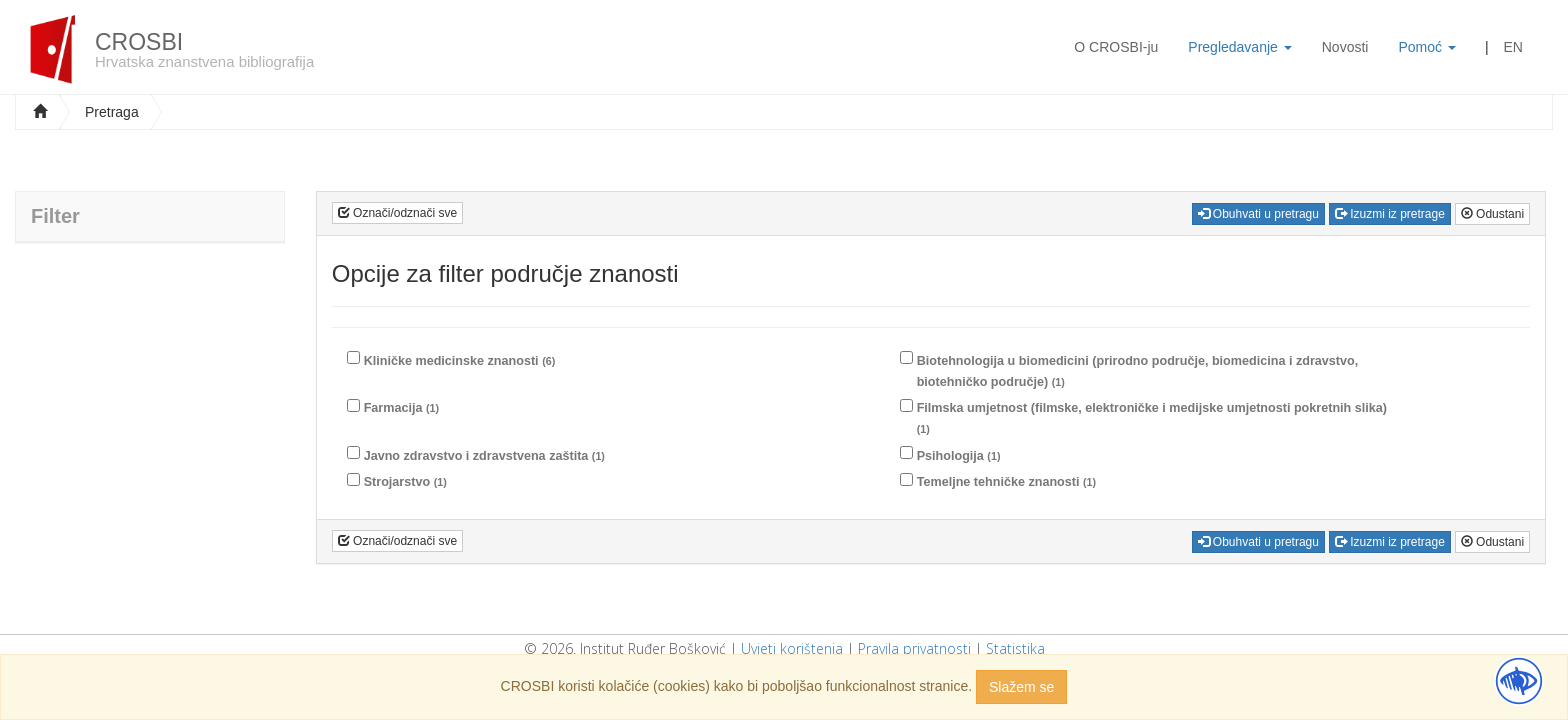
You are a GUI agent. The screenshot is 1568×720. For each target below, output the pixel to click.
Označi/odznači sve (397, 213)
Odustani (1492, 214)
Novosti (1345, 47)
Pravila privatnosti (914, 648)
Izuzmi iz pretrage (1390, 214)
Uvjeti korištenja (792, 648)
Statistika (1015, 648)
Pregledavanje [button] (1239, 47)
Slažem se (1021, 687)
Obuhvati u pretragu (1258, 214)
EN (1513, 47)
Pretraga (112, 112)
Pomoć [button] (1426, 47)
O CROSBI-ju (1116, 47)
